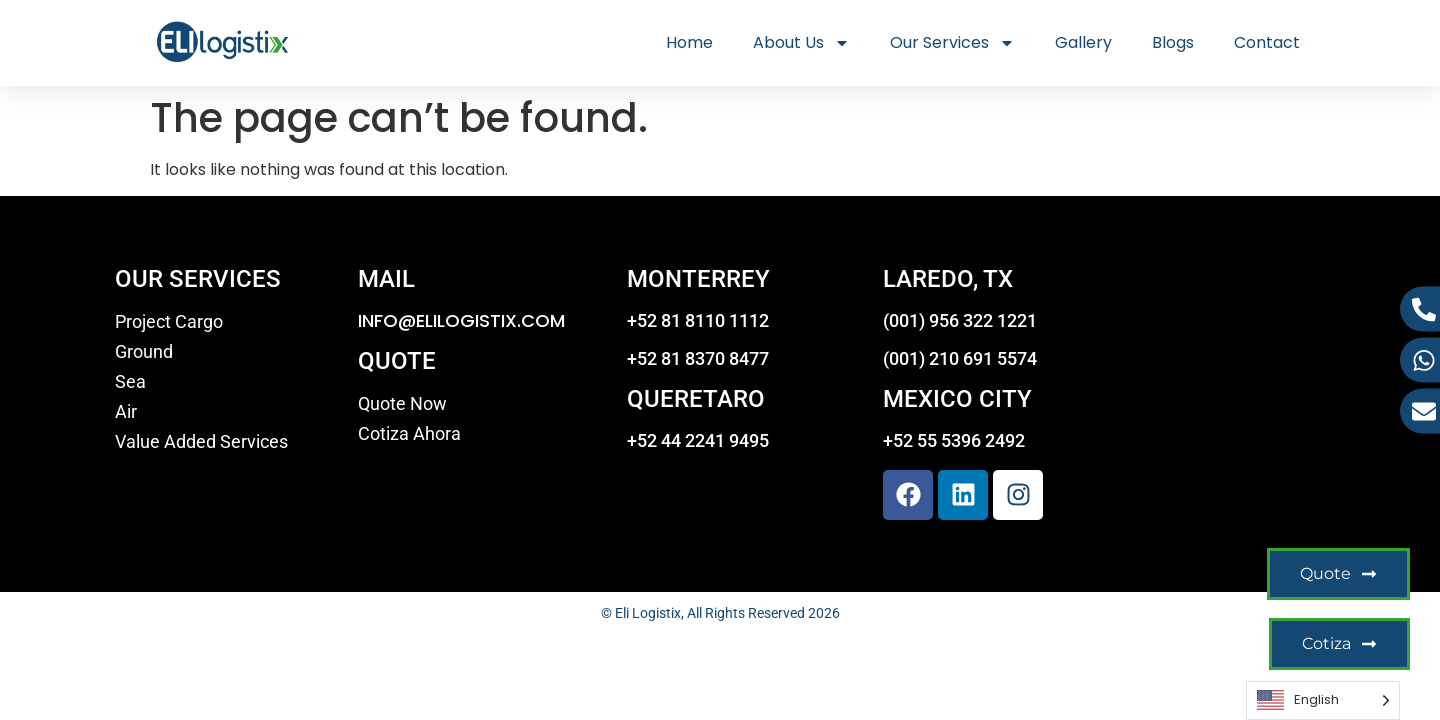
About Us (801, 43)
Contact (1267, 42)
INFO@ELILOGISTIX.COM (461, 320)
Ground (144, 352)
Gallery (1083, 42)
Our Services (952, 43)
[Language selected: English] (1323, 700)
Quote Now (402, 404)
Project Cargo (169, 322)
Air (126, 412)
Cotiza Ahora (409, 434)
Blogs (1173, 42)
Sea (130, 382)
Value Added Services (201, 442)
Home (689, 42)
